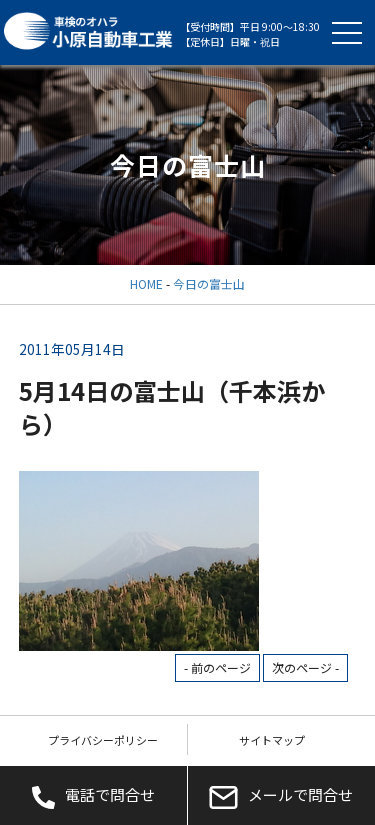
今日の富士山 (209, 283)
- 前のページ (217, 667)
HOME (146, 283)
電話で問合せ (93, 796)
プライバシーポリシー (103, 740)
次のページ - (305, 667)
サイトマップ (272, 740)
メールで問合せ (281, 796)
